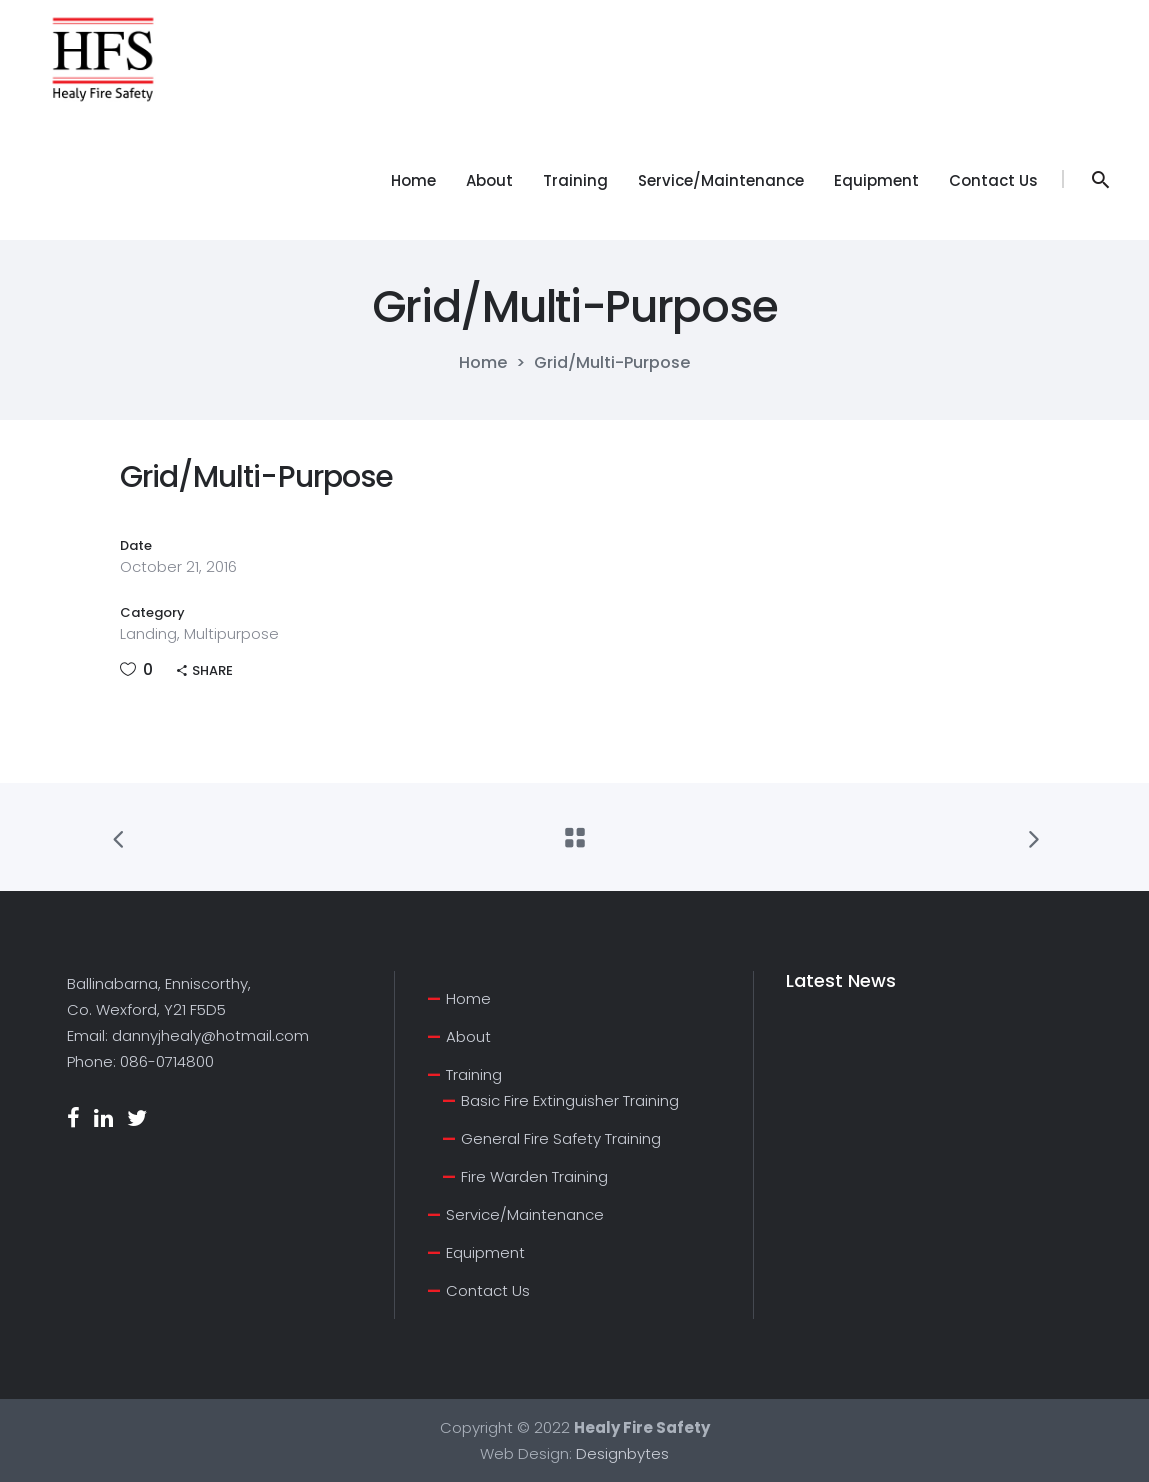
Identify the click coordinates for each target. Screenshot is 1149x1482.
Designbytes (622, 1453)
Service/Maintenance (525, 1214)
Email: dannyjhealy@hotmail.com (188, 1035)
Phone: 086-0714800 (140, 1061)
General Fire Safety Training (561, 1138)
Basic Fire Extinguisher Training (570, 1100)
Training (474, 1074)
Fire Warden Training (534, 1176)
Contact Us (488, 1290)
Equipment (485, 1252)
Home (483, 363)
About (468, 1036)
